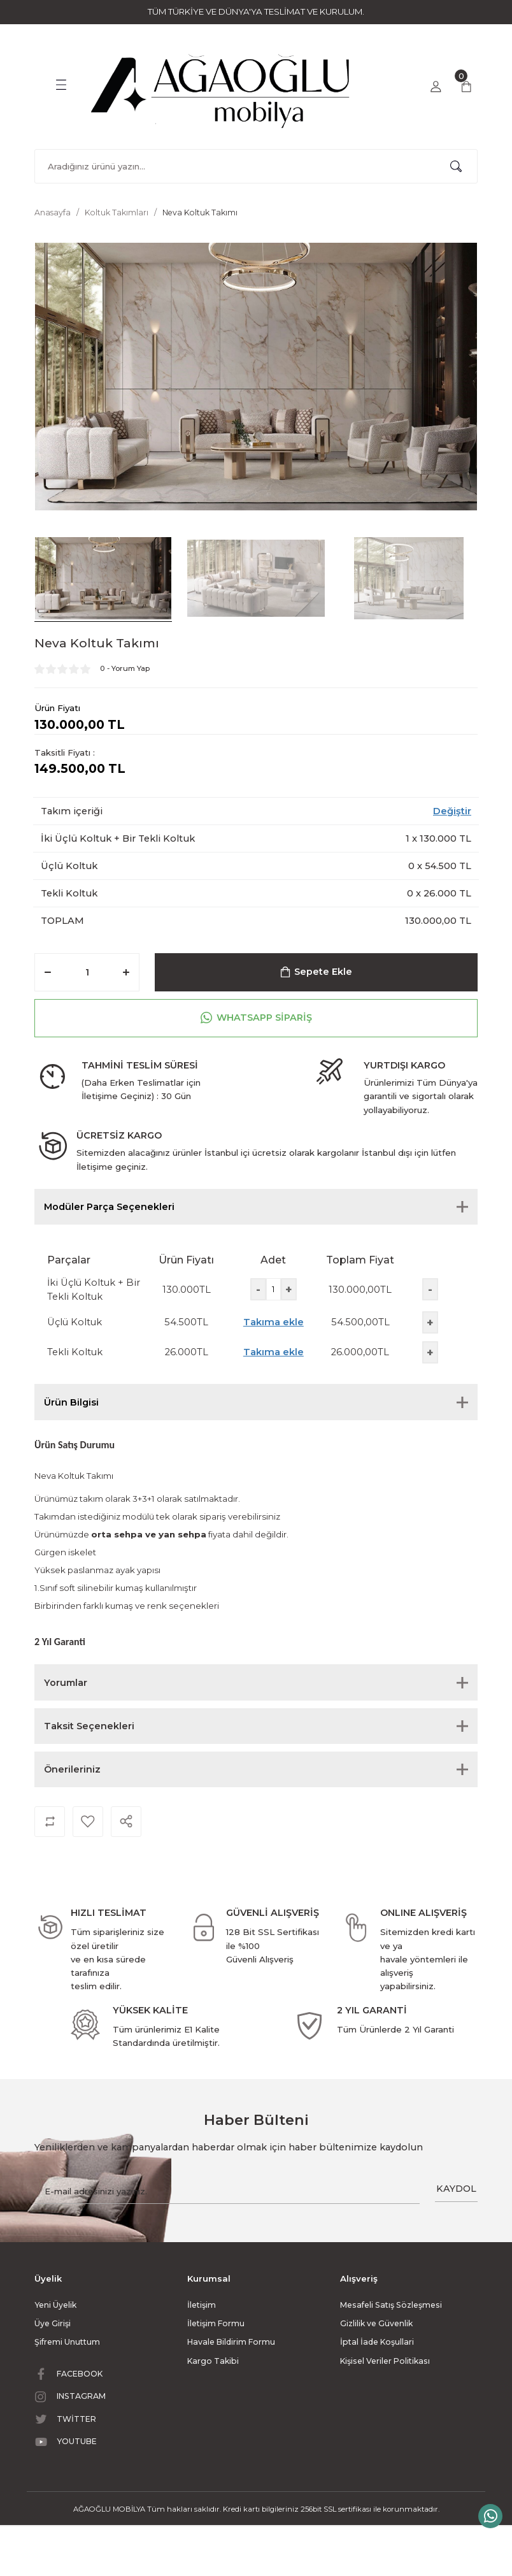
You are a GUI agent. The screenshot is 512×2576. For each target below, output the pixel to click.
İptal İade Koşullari (377, 2342)
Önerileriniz (72, 1769)
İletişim (201, 2305)
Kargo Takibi (213, 2361)
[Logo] (221, 85)
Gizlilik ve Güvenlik (376, 2323)
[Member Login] (435, 86)
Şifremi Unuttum (67, 2342)
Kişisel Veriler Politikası (385, 2361)
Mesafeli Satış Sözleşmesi (391, 2305)
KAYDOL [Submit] (456, 2188)
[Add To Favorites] (88, 1821)
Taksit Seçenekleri (89, 1726)
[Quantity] (86, 972)
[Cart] (466, 86)
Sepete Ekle (316, 971)
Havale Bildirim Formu (231, 2342)
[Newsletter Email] (227, 2192)
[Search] (256, 166)
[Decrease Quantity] (47, 972)
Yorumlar (65, 1682)
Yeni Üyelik (55, 2305)
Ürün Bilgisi (71, 1402)
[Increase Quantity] (126, 972)
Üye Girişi (52, 2323)
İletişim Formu (216, 2323)
